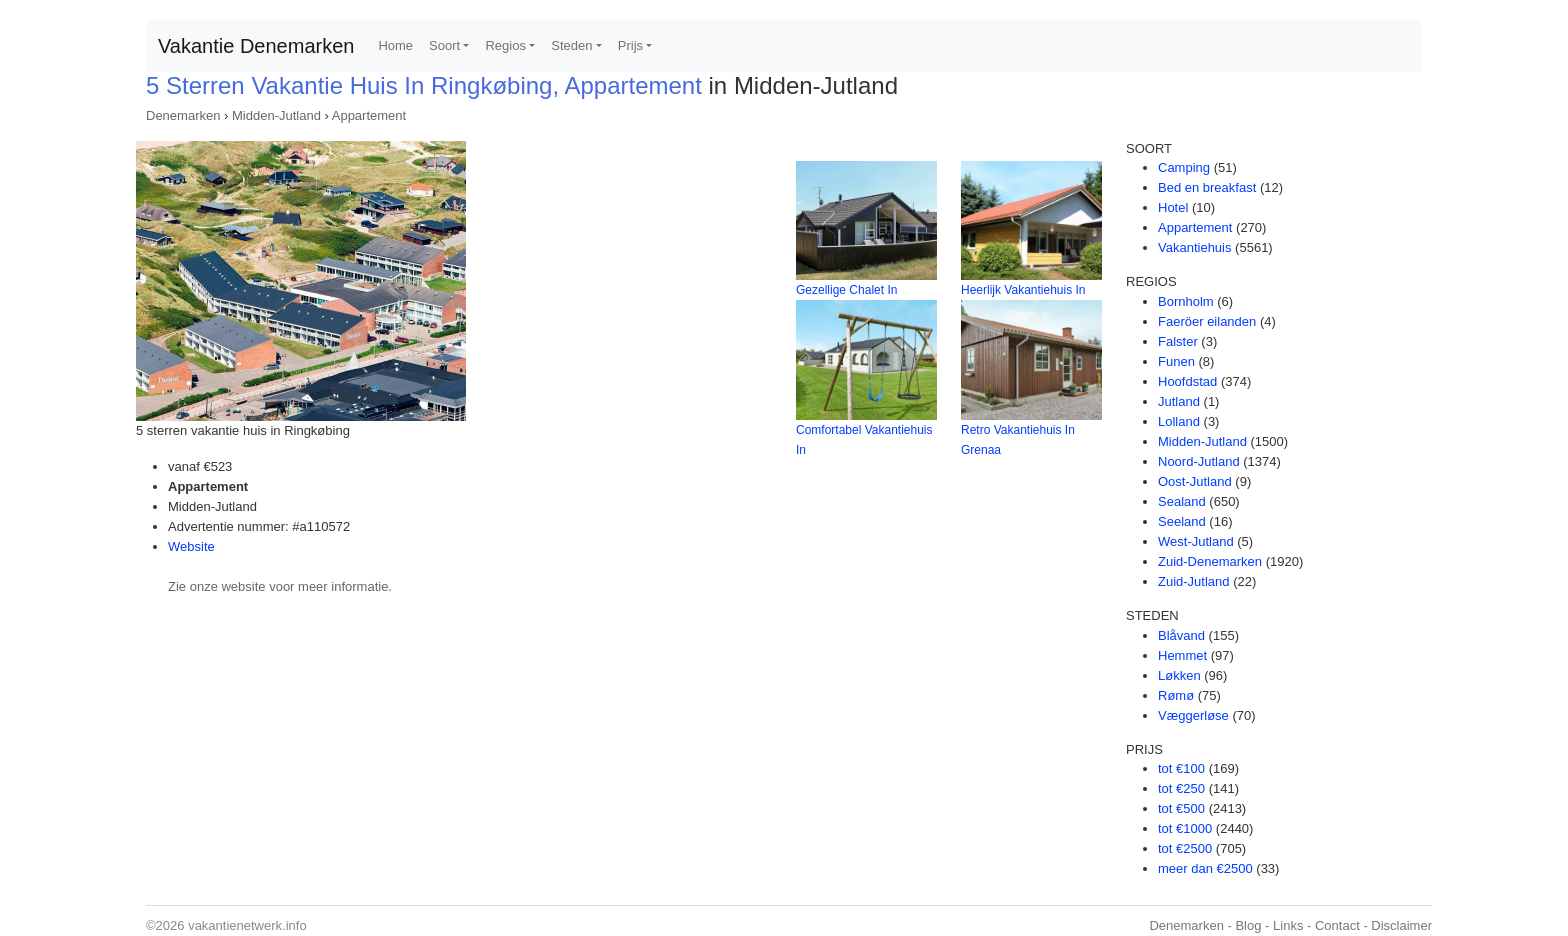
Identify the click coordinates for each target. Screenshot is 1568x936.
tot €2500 (1185, 848)
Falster (1178, 341)
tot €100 (1181, 768)
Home (395, 45)
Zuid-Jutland (1194, 581)
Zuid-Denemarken (1210, 561)
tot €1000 (1185, 828)
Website (191, 546)
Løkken (1179, 675)
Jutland (1179, 401)
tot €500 (1181, 808)
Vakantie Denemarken (256, 46)
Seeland (1182, 521)
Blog (1248, 925)
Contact (1337, 925)
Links (1288, 925)
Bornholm (1186, 301)
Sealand (1182, 501)
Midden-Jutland (276, 115)
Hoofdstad (1187, 381)
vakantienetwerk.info (247, 925)
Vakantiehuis (1194, 247)
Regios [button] (505, 45)
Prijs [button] (630, 45)
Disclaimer (1401, 925)
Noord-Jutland (1199, 461)
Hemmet (1182, 655)
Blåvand (1181, 635)
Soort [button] (444, 45)
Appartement (369, 115)
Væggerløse (1193, 715)
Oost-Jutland (1195, 481)
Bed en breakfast (1207, 187)
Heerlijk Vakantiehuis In (1023, 290)
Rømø (1176, 695)
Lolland (1179, 421)
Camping (1184, 167)
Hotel (1173, 207)
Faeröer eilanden (1207, 321)
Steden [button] (571, 45)
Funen (1176, 361)
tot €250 (1181, 788)
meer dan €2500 (1205, 868)
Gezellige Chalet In (846, 290)
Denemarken (183, 115)
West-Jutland (1196, 541)
